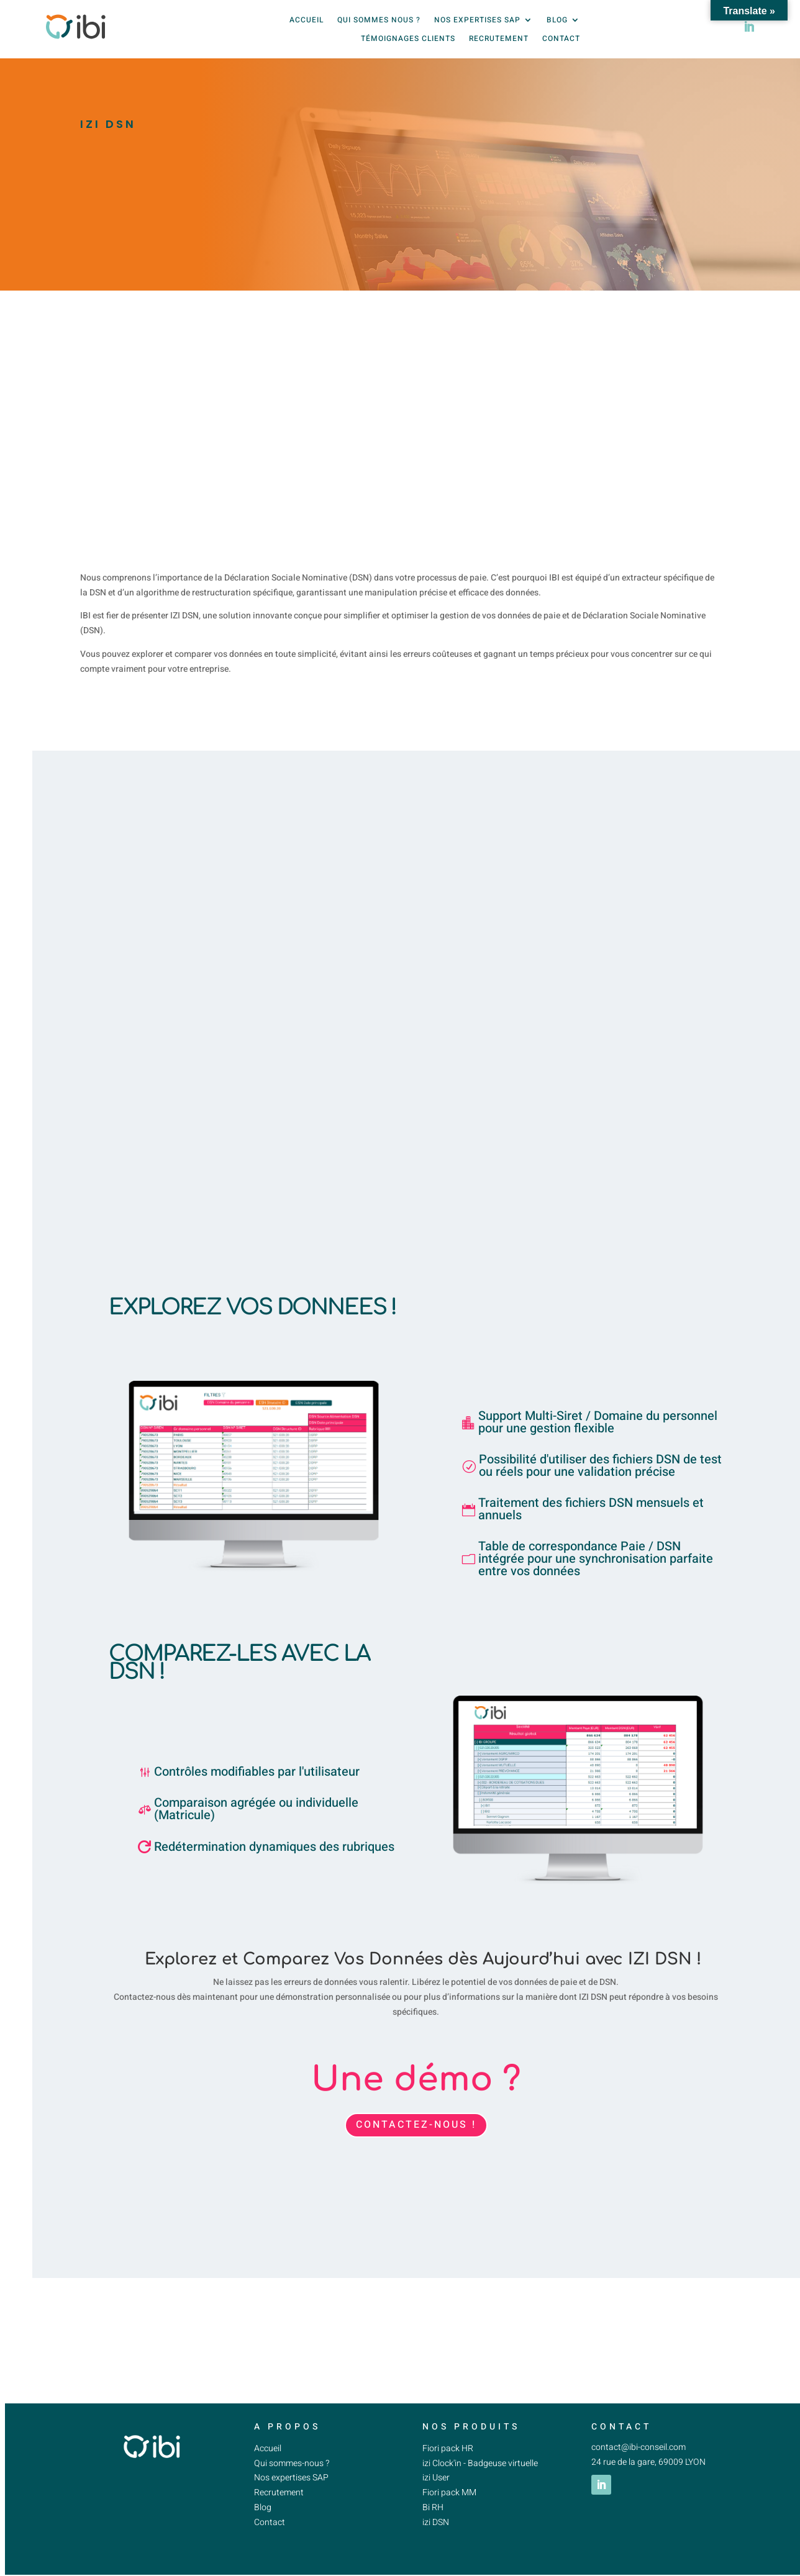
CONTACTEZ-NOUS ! (416, 2135)
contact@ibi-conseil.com (638, 2458)
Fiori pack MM (449, 2503)
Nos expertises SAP (477, 26)
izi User (437, 2488)
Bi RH (432, 2518)
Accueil (306, 26)
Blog (557, 26)
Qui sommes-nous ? (291, 2474)
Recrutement (499, 45)
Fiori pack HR (447, 2459)
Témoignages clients (408, 45)
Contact (561, 45)
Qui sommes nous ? (378, 26)
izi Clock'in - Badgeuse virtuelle (480, 2474)
